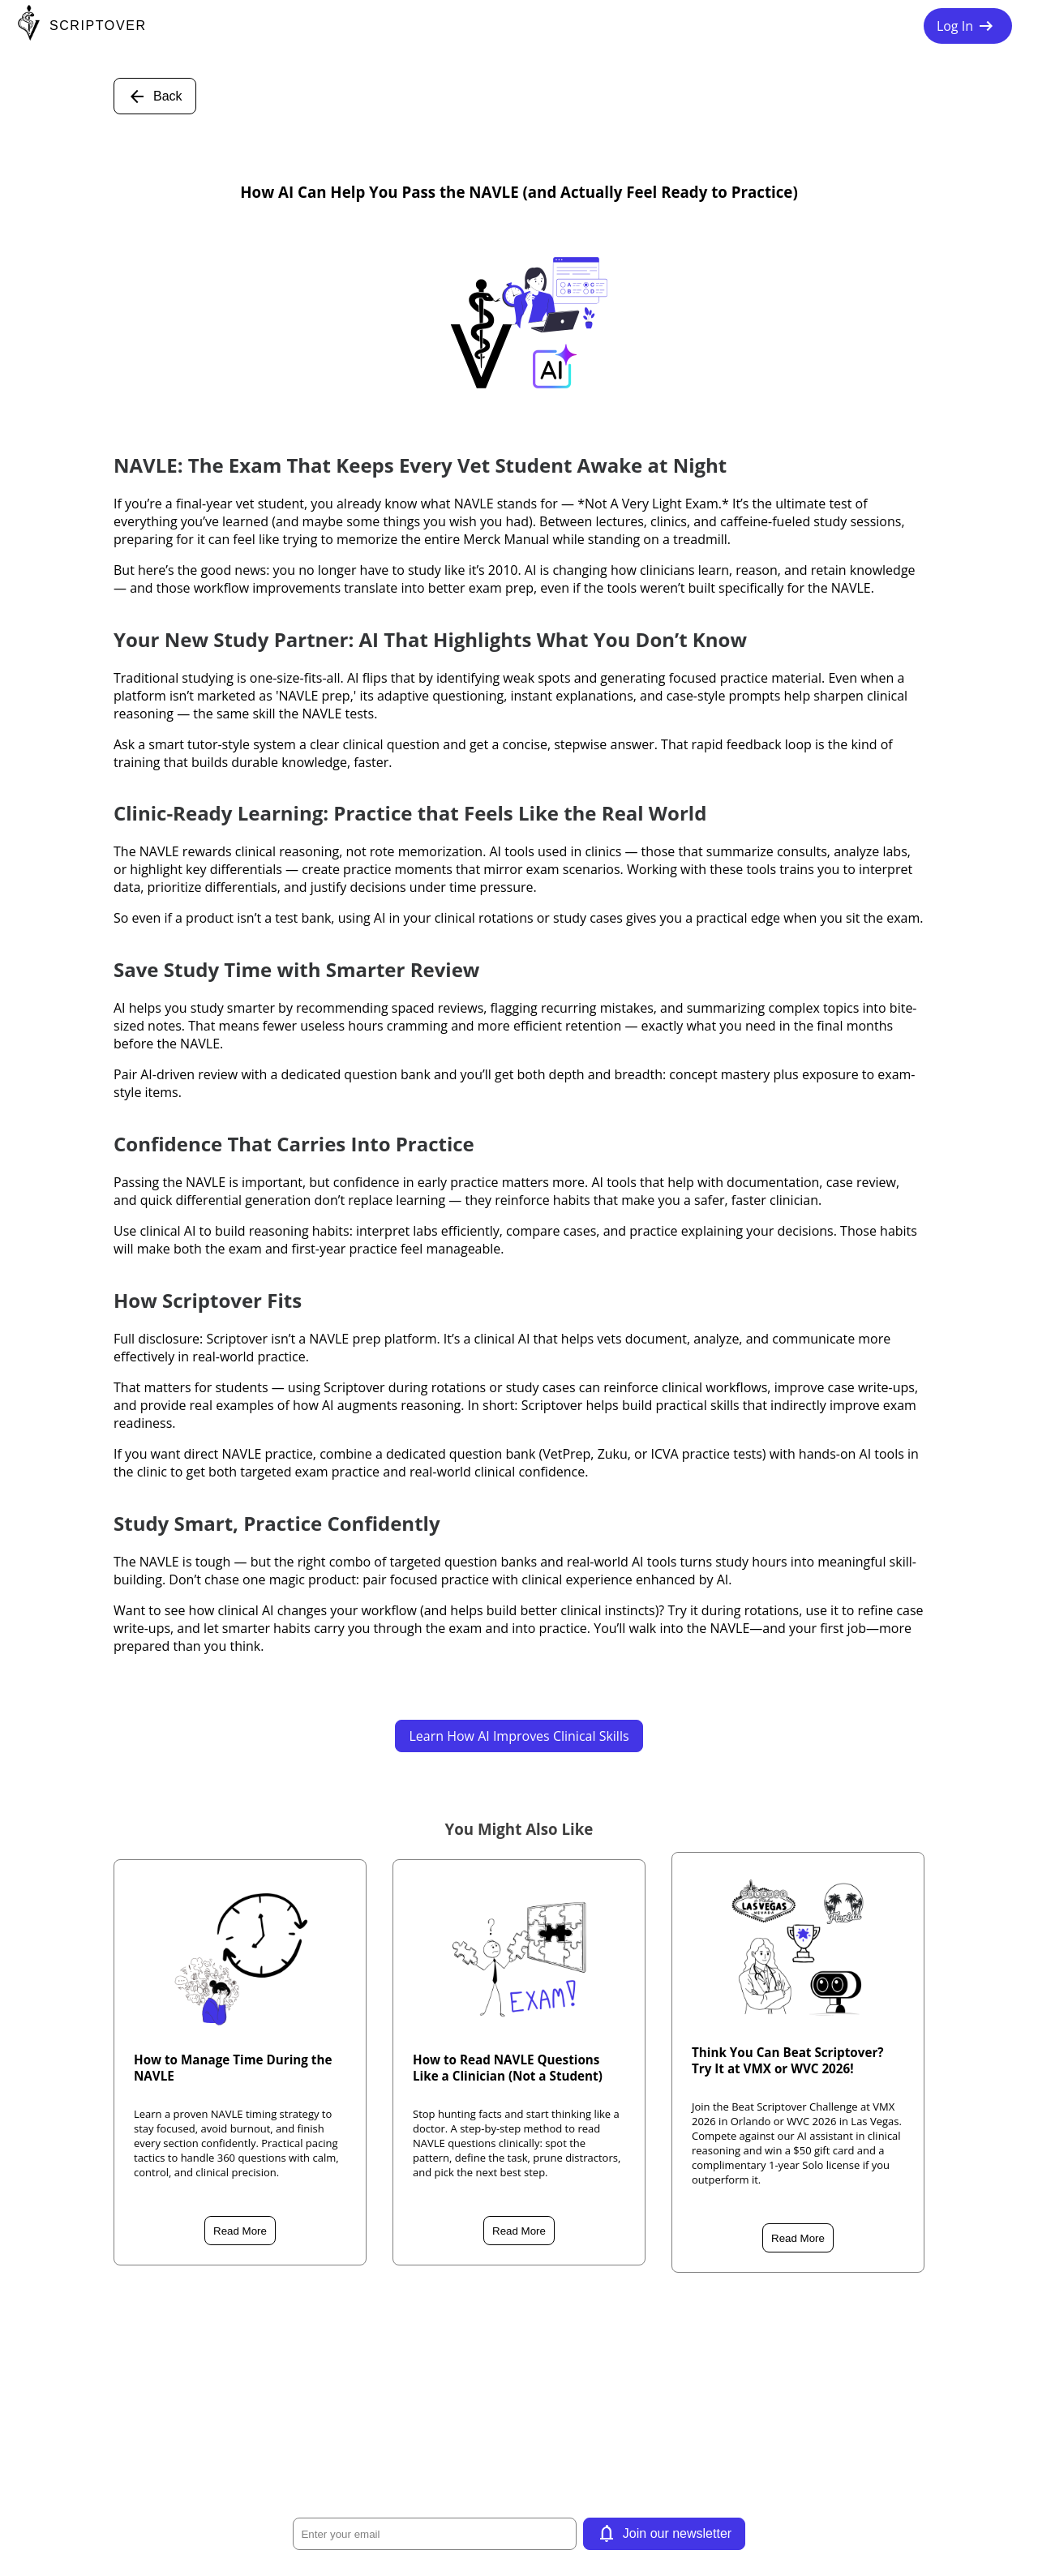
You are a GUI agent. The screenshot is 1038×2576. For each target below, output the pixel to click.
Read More (240, 2231)
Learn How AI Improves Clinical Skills (518, 1736)
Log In (968, 26)
